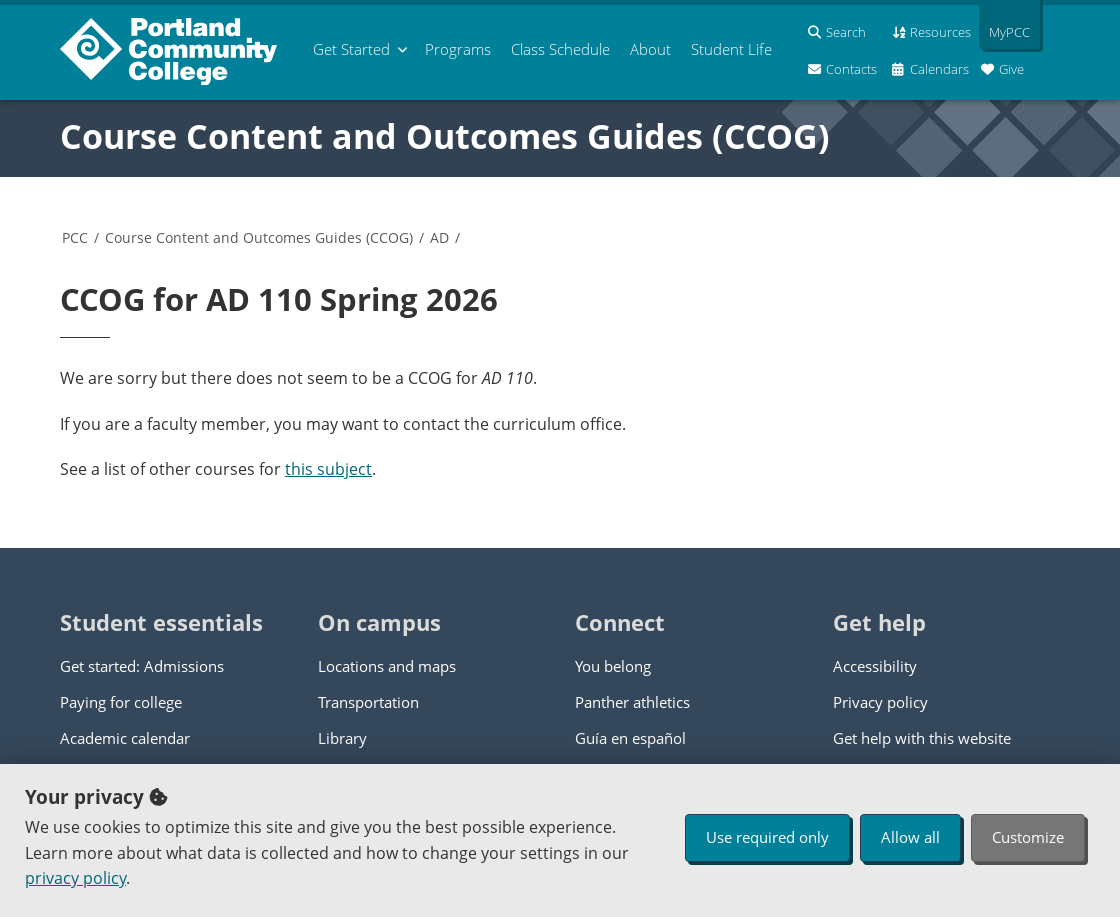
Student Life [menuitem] (731, 49)
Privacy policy (880, 702)
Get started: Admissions (142, 666)
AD (439, 237)
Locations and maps (387, 666)
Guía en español (630, 738)
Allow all (910, 837)
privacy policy (75, 878)
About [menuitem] (650, 49)
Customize (1028, 837)
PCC (75, 237)
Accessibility (875, 666)
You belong (613, 666)
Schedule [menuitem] (560, 49)
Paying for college (121, 702)
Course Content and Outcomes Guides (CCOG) (445, 136)
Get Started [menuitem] (351, 49)
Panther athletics (632, 702)
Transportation (368, 702)
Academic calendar (125, 738)
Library (342, 738)
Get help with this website (922, 738)
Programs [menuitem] (458, 49)
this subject (328, 469)
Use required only (767, 837)
